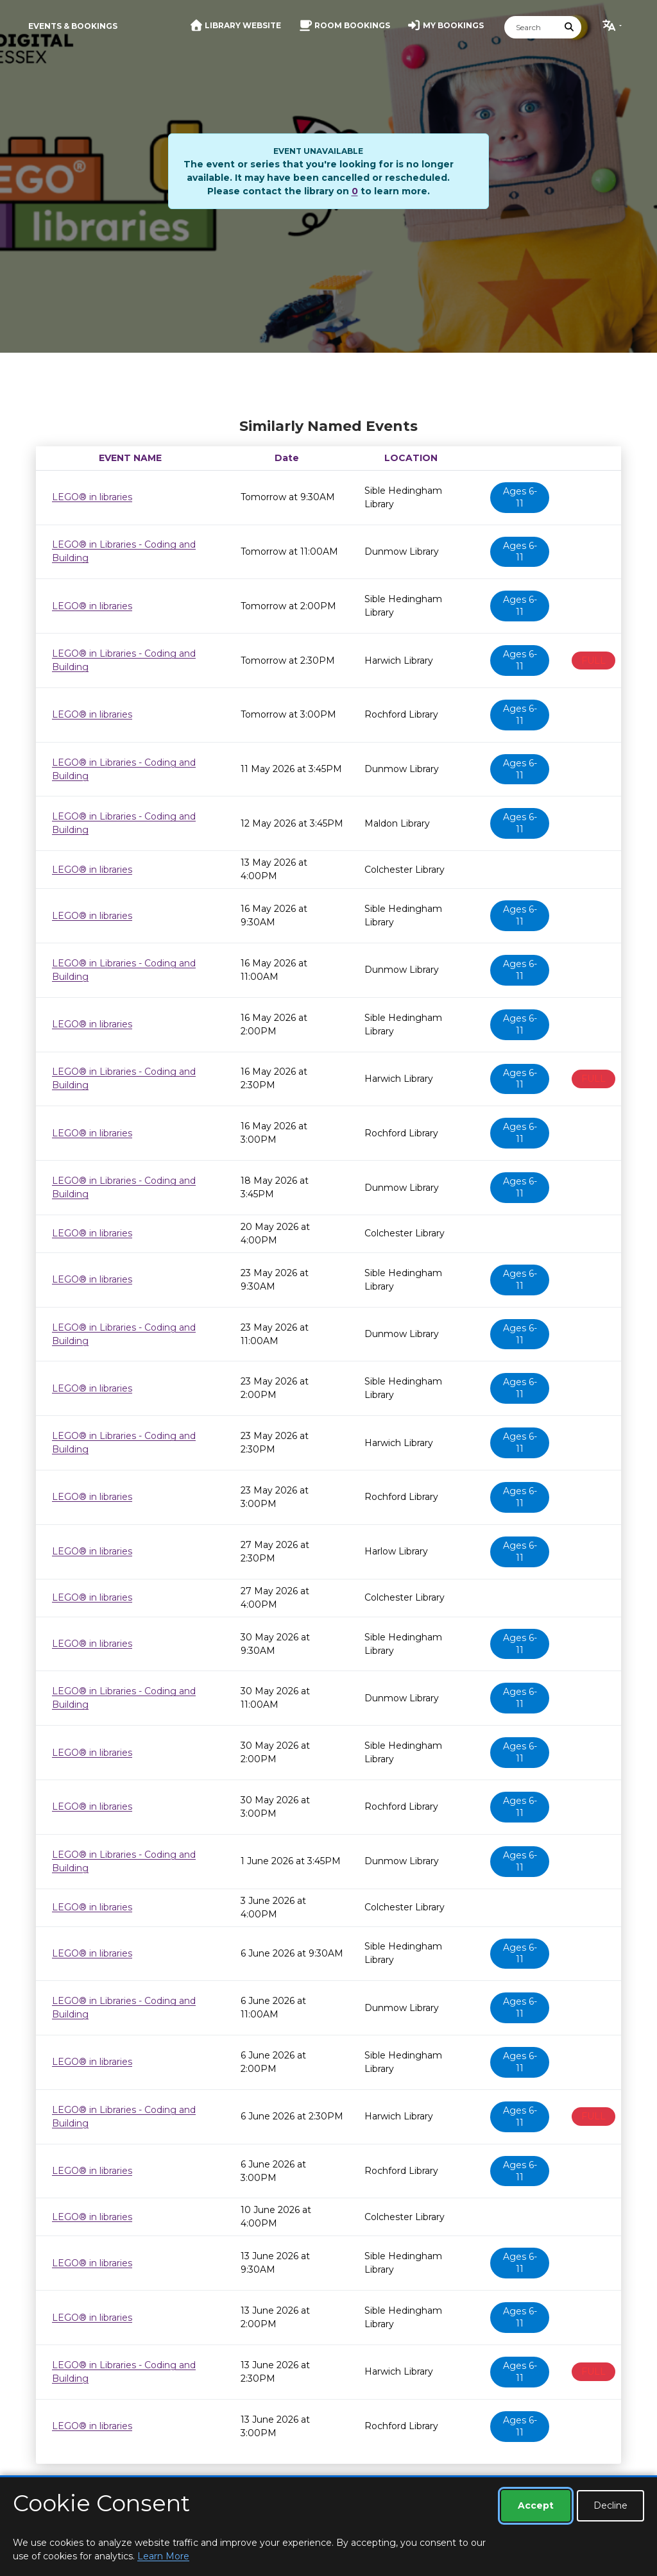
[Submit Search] (570, 27)
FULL (593, 660)
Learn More (163, 2556)
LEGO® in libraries (92, 497)
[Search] (531, 27)
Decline (610, 2505)
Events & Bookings (72, 26)
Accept (536, 2505)
